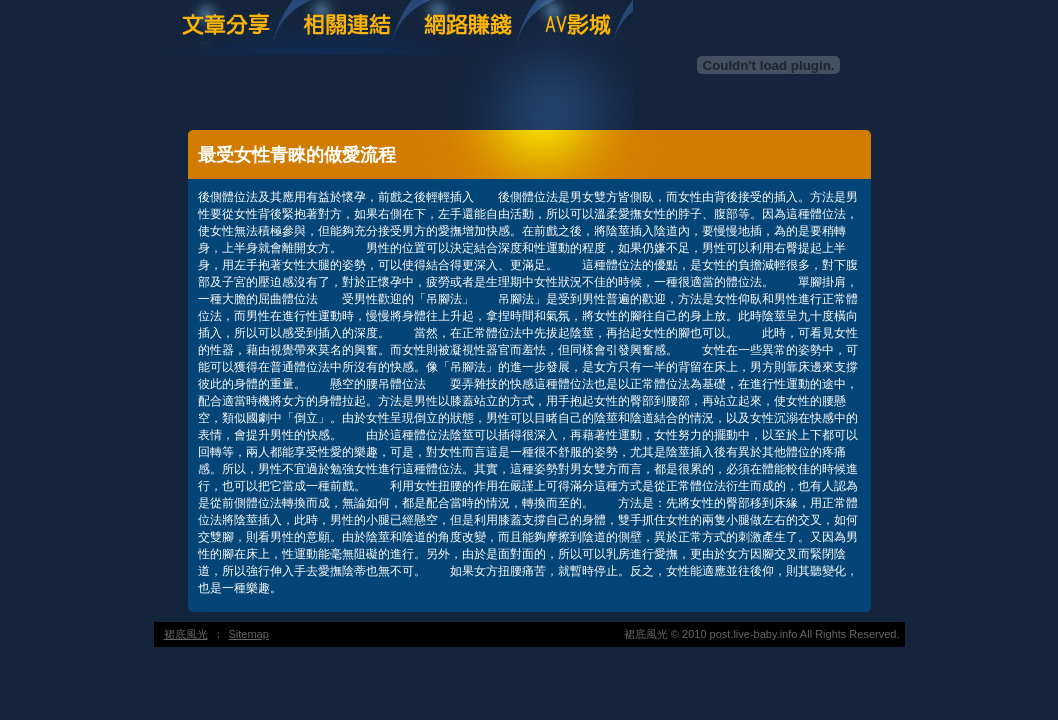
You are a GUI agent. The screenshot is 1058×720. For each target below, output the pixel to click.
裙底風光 (186, 634)
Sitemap (249, 634)
